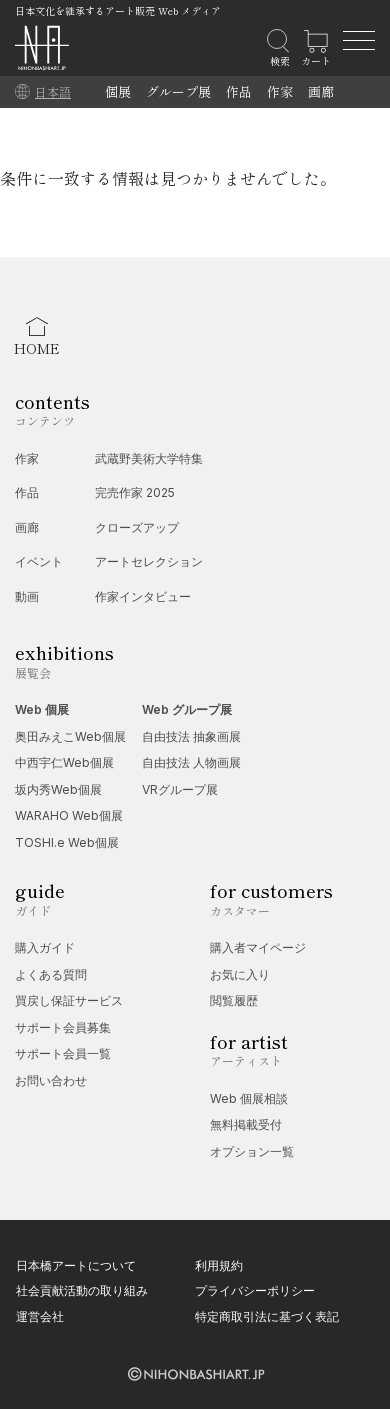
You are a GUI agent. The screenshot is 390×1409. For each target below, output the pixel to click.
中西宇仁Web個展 (64, 762)
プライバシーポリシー (255, 1290)
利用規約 (219, 1265)
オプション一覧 (252, 1151)
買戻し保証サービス (69, 1000)
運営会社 (40, 1316)
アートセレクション (149, 561)
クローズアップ (137, 527)
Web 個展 (42, 709)
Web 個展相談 (249, 1098)
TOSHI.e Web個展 (67, 842)
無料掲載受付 (246, 1124)
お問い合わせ (51, 1080)
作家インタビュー (143, 596)
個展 (118, 91)
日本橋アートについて (76, 1265)
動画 (27, 596)
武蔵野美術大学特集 (149, 458)
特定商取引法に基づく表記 (267, 1316)
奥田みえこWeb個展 (70, 736)
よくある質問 (51, 974)
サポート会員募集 (63, 1027)
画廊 (321, 91)
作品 (239, 91)
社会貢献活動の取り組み (82, 1290)
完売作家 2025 (135, 492)
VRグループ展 (180, 789)
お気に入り (240, 974)
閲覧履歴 (234, 1000)
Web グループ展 (187, 709)
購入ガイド (45, 947)
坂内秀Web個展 (58, 789)
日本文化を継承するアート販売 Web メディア (118, 10)
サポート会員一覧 (63, 1053)
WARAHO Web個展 (69, 815)
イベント (39, 561)
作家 (280, 91)
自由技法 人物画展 (191, 762)
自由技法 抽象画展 (191, 736)
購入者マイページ (258, 947)
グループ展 (178, 91)
